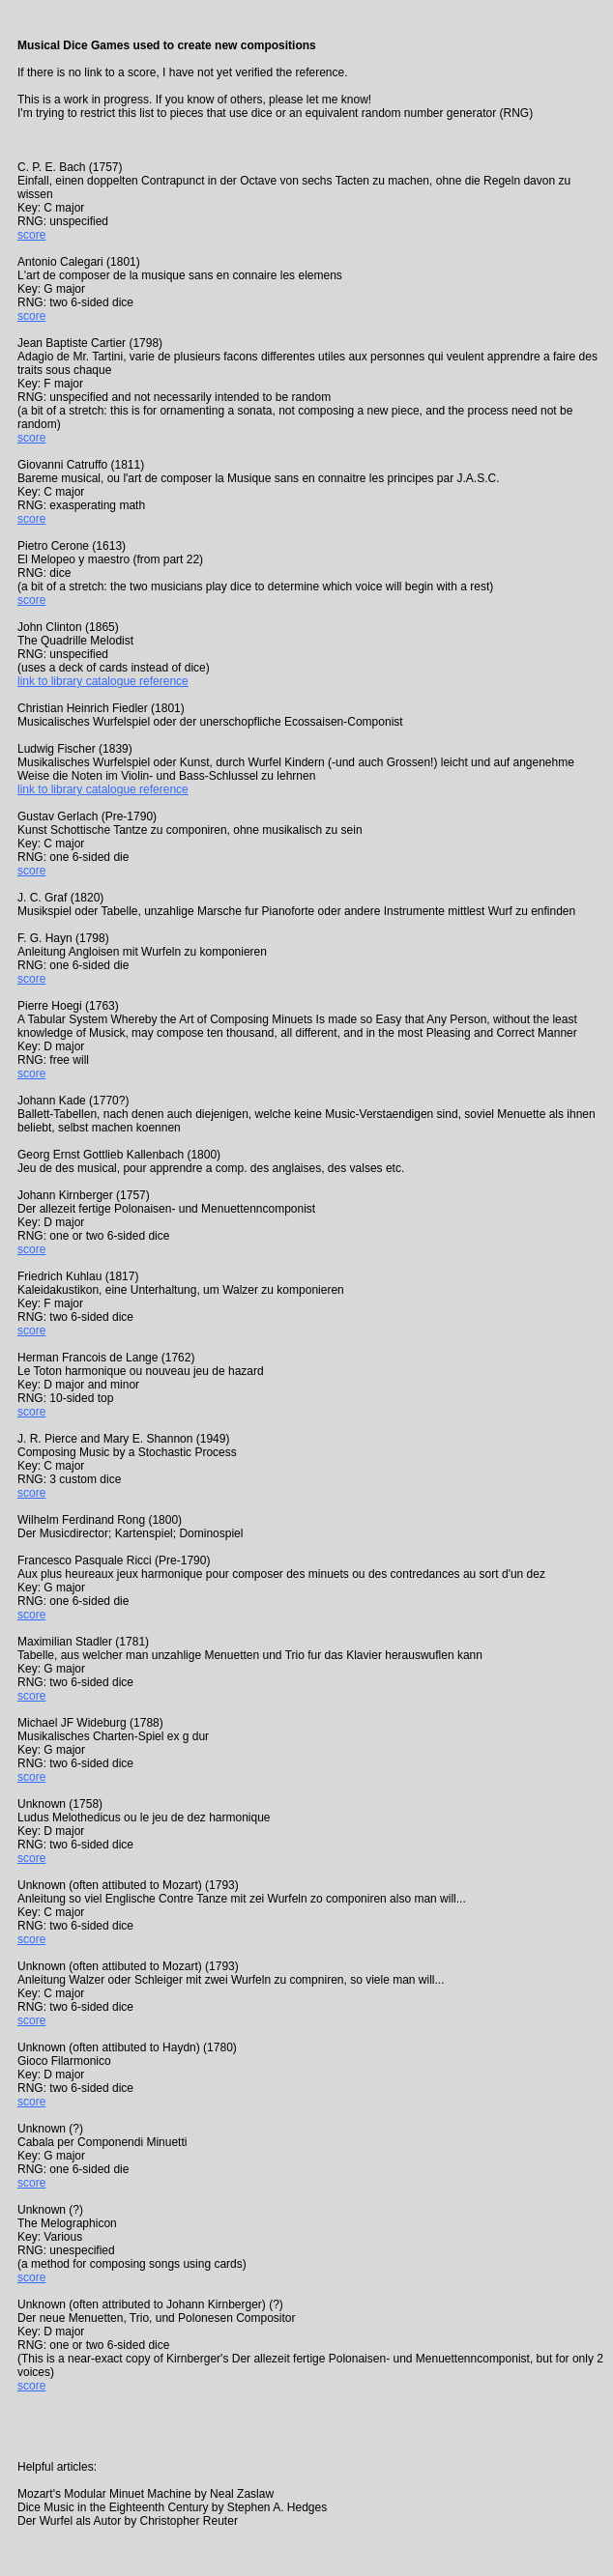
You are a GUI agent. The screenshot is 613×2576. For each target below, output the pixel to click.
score (31, 235)
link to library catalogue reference (103, 681)
